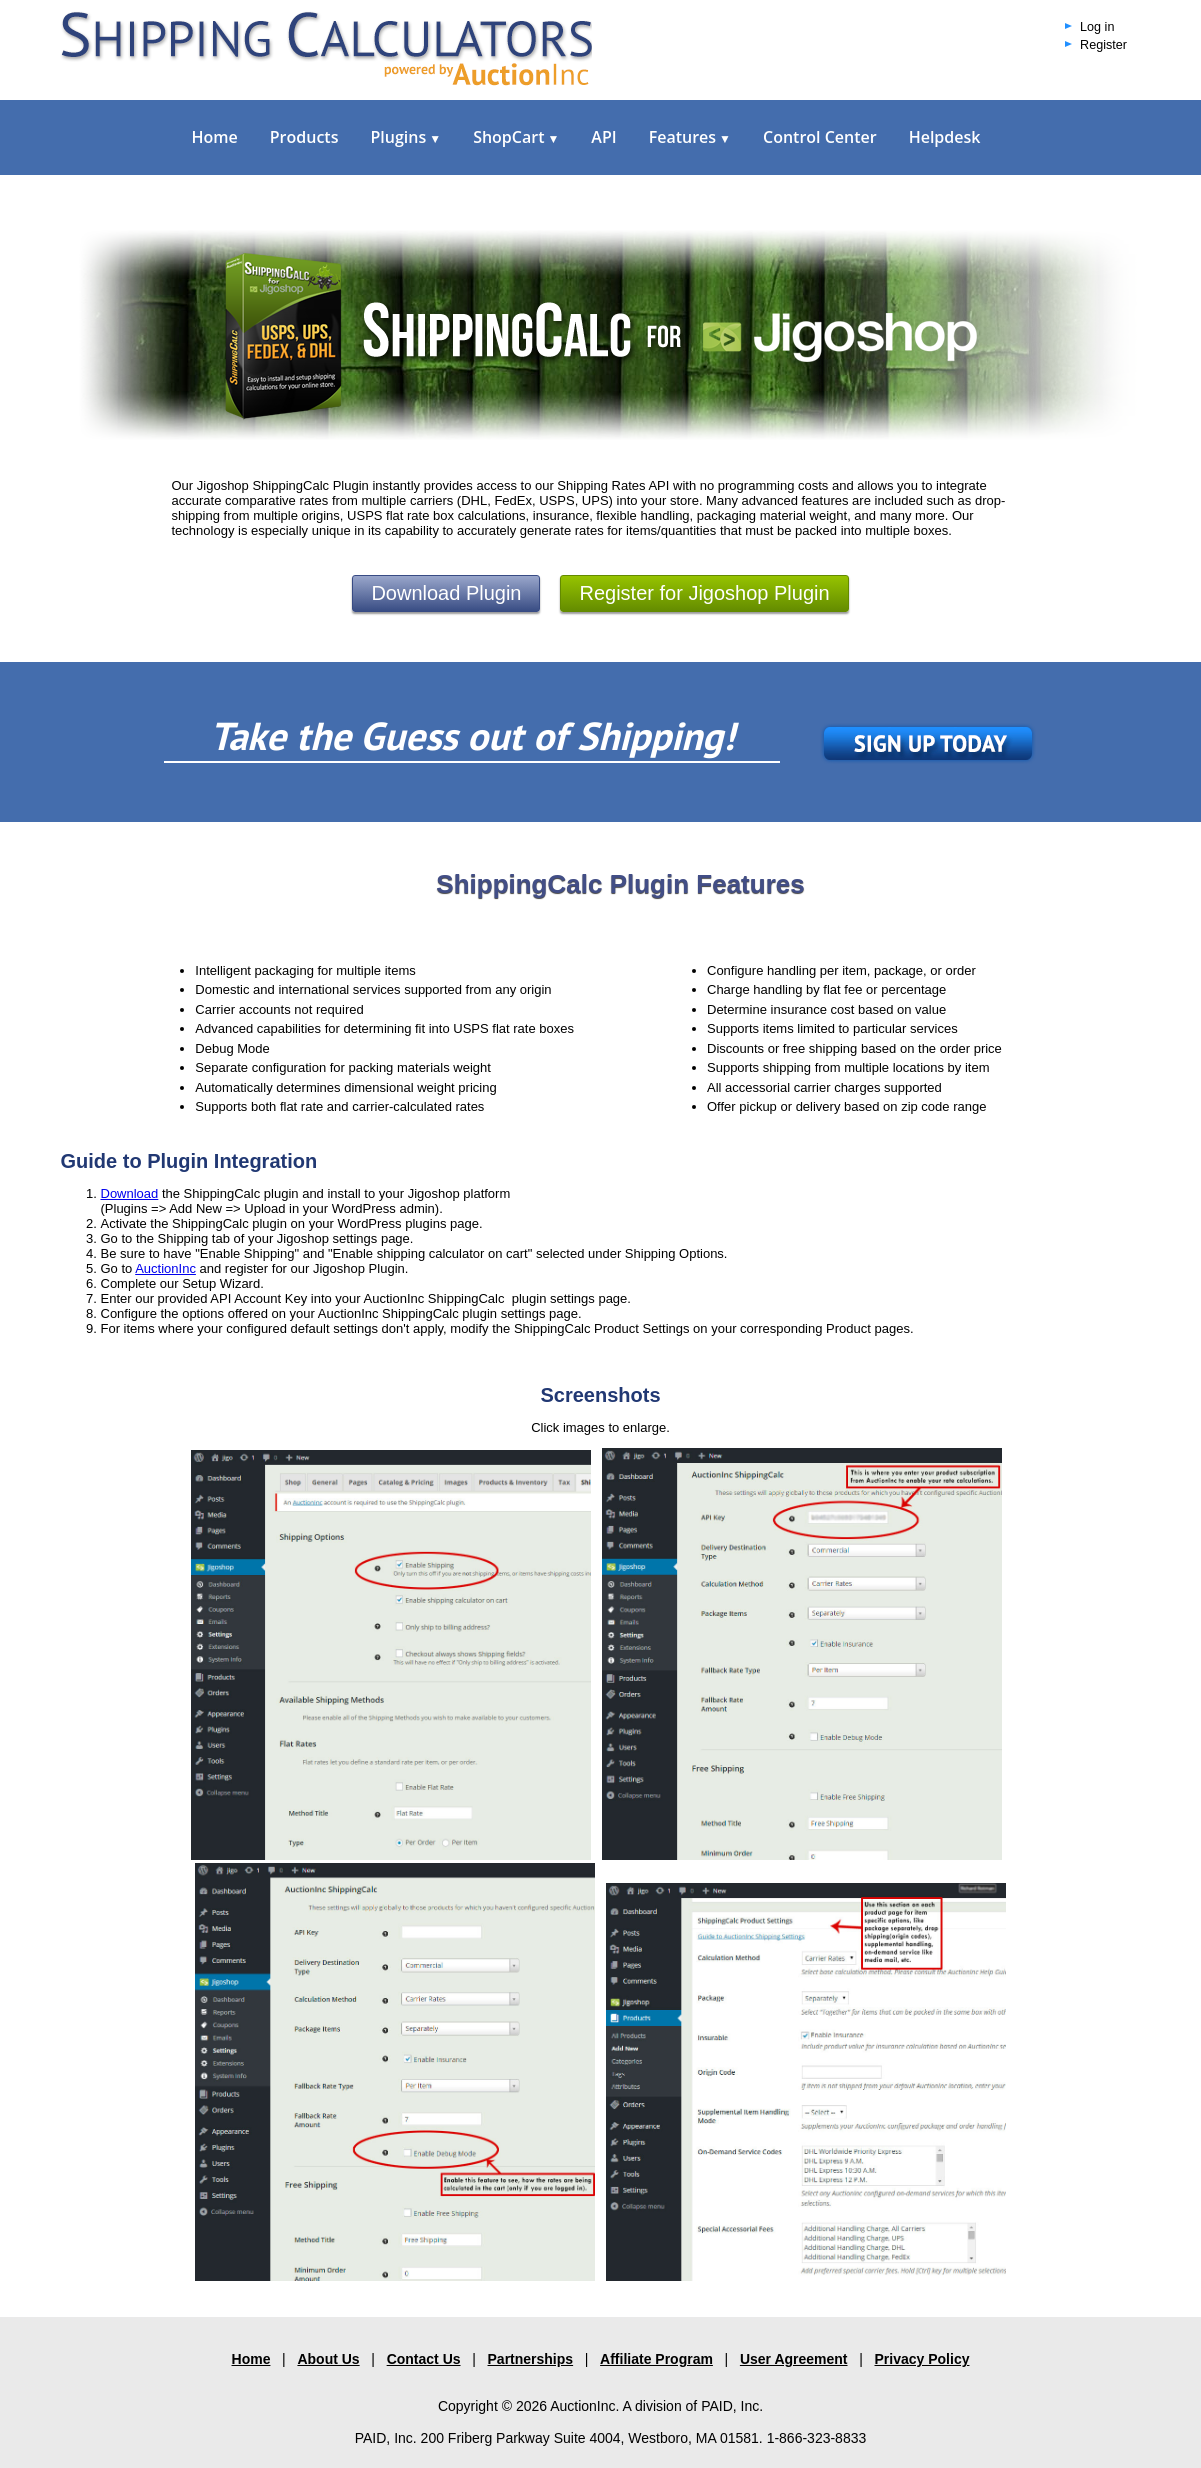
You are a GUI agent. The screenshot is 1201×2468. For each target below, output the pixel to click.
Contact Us (424, 2359)
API (603, 137)
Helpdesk (945, 137)
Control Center (820, 137)
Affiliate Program (656, 2359)
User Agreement (794, 2359)
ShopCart (516, 137)
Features (690, 137)
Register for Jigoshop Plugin (704, 593)
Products (304, 137)
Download (130, 1193)
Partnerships (531, 2359)
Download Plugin (446, 593)
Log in (1097, 27)
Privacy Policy (922, 2359)
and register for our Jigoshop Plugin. (302, 1268)
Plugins (405, 137)
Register (1103, 45)
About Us (328, 2359)
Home (215, 137)
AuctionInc (165, 1268)
